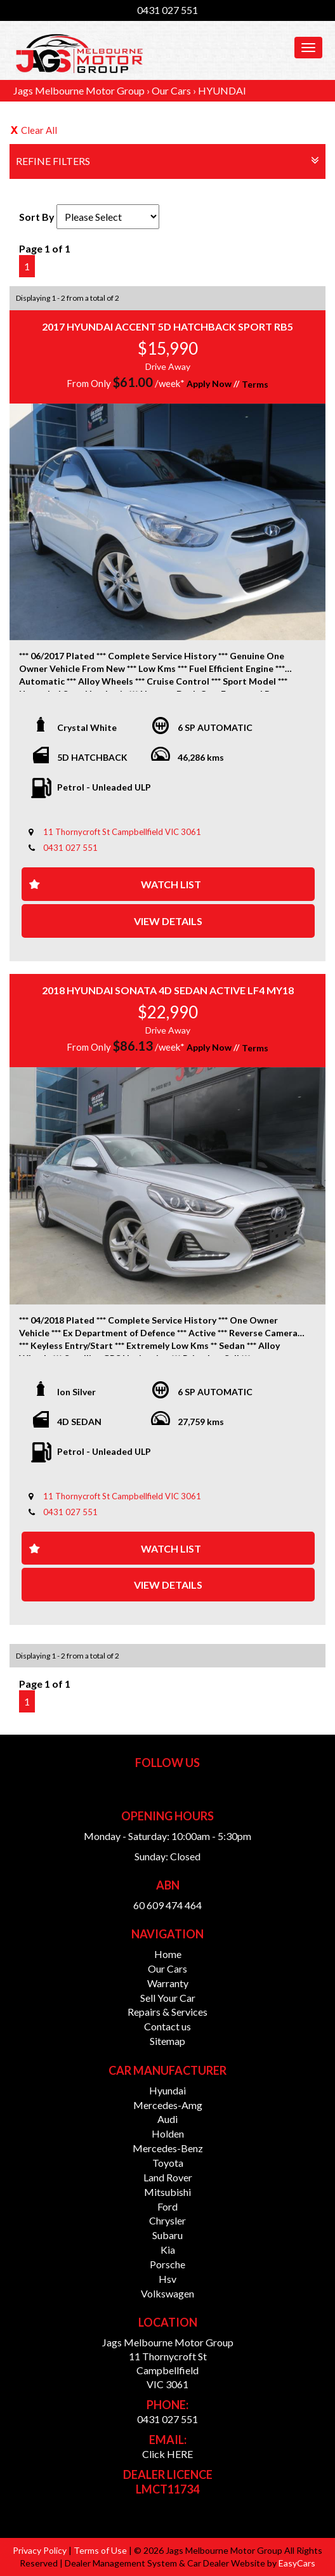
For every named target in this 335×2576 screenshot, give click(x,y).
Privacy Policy (41, 2550)
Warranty (167, 1983)
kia (168, 2250)
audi (167, 2119)
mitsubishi (167, 2192)
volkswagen (167, 2293)
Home (167, 1954)
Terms (255, 384)
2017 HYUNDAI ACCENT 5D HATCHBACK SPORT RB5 (167, 326)
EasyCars (297, 2563)
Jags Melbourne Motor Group (79, 90)
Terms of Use (101, 2550)
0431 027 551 (167, 10)
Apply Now (209, 383)
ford (167, 2206)
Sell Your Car (167, 1998)
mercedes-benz (168, 2148)
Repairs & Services (167, 2012)
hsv (167, 2279)
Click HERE (167, 2454)
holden (168, 2133)
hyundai (167, 2090)
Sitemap (167, 2041)
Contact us (167, 2026)
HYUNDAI (222, 90)
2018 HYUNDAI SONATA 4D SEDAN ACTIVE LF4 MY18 (168, 990)
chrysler (167, 2220)
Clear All (39, 130)
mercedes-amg (167, 2105)
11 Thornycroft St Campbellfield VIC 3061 (122, 832)
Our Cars (171, 90)
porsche (167, 2264)
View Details (168, 921)
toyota (167, 2163)
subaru (167, 2235)
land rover (167, 2177)
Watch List (171, 884)
